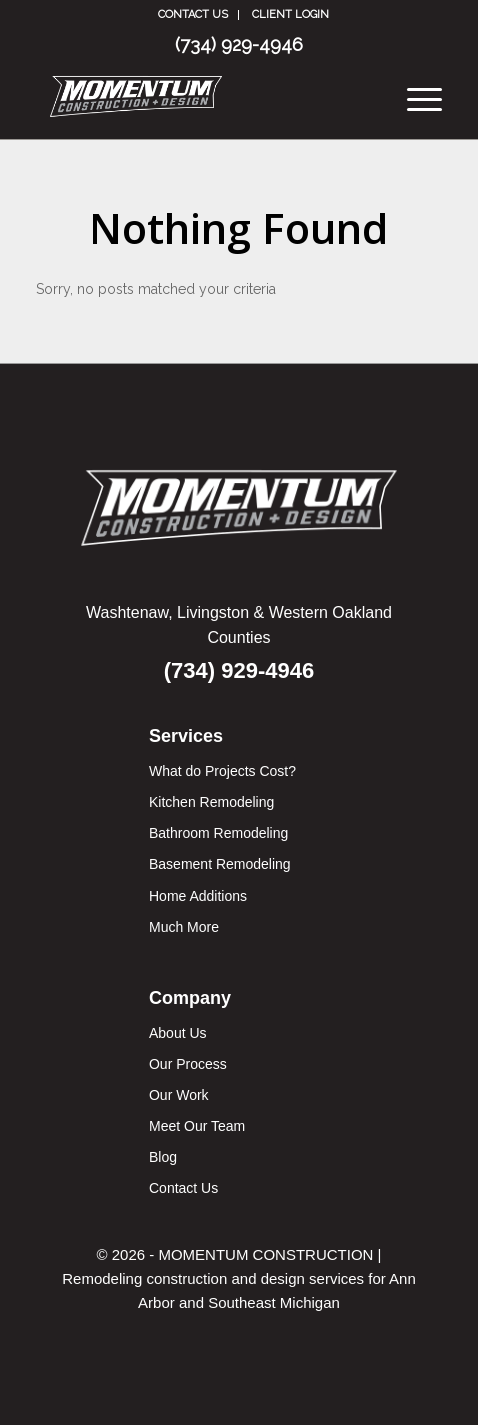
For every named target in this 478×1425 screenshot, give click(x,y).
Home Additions (198, 896)
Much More (184, 927)
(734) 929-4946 (239, 44)
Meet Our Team (197, 1126)
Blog (163, 1157)
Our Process (188, 1064)
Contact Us (193, 14)
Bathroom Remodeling (218, 833)
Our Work (179, 1095)
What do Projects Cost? (222, 771)
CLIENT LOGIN (290, 14)
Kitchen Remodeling (211, 802)
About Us (178, 1033)
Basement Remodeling (220, 864)
